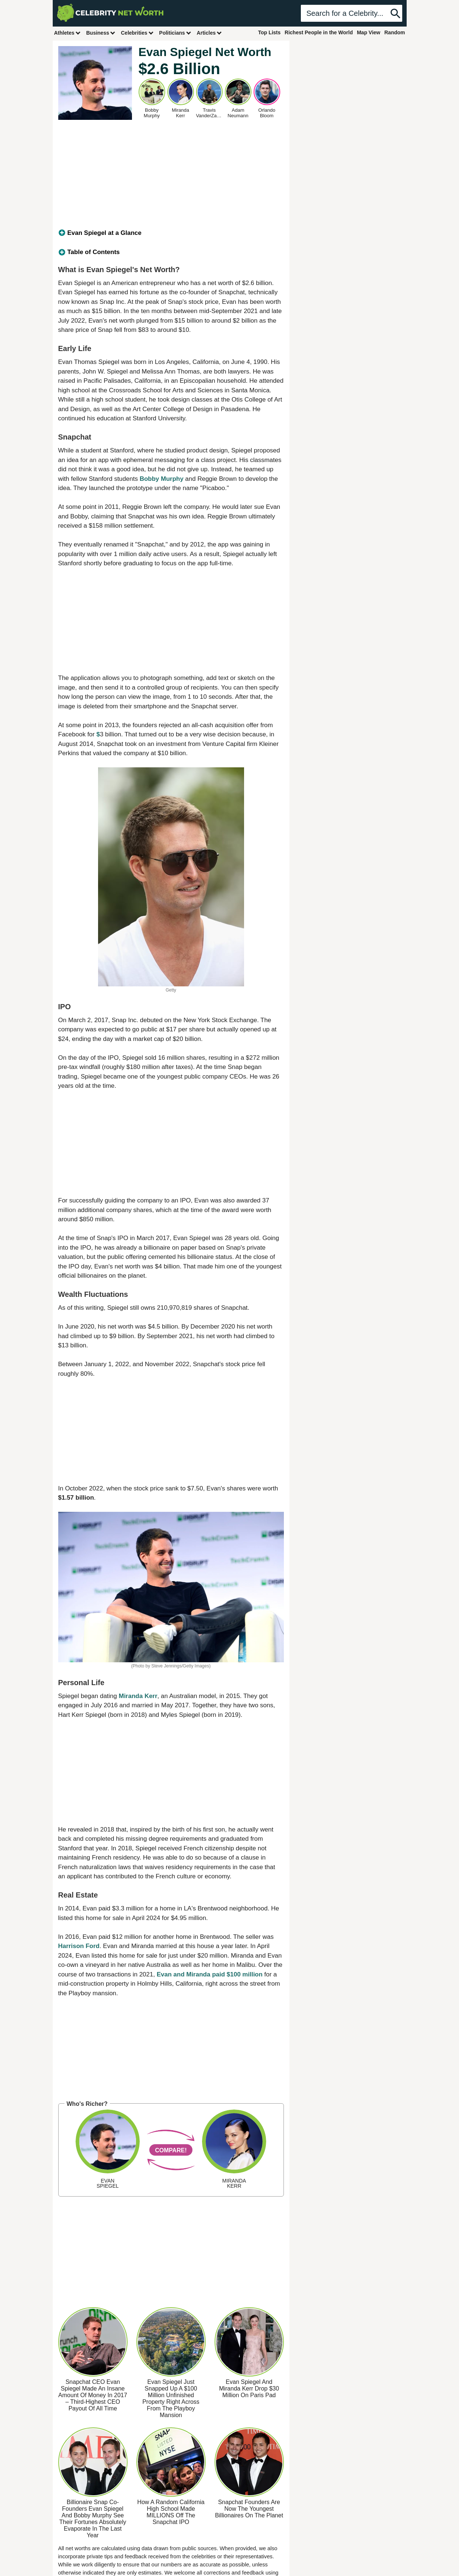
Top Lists (269, 32)
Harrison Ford (79, 1946)
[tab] (171, 233)
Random (395, 32)
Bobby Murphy (162, 478)
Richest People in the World (319, 32)
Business (101, 32)
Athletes (67, 32)
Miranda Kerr (138, 1696)
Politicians (175, 32)
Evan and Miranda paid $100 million (209, 1974)
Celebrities (137, 32)
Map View (368, 32)
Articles (209, 32)
